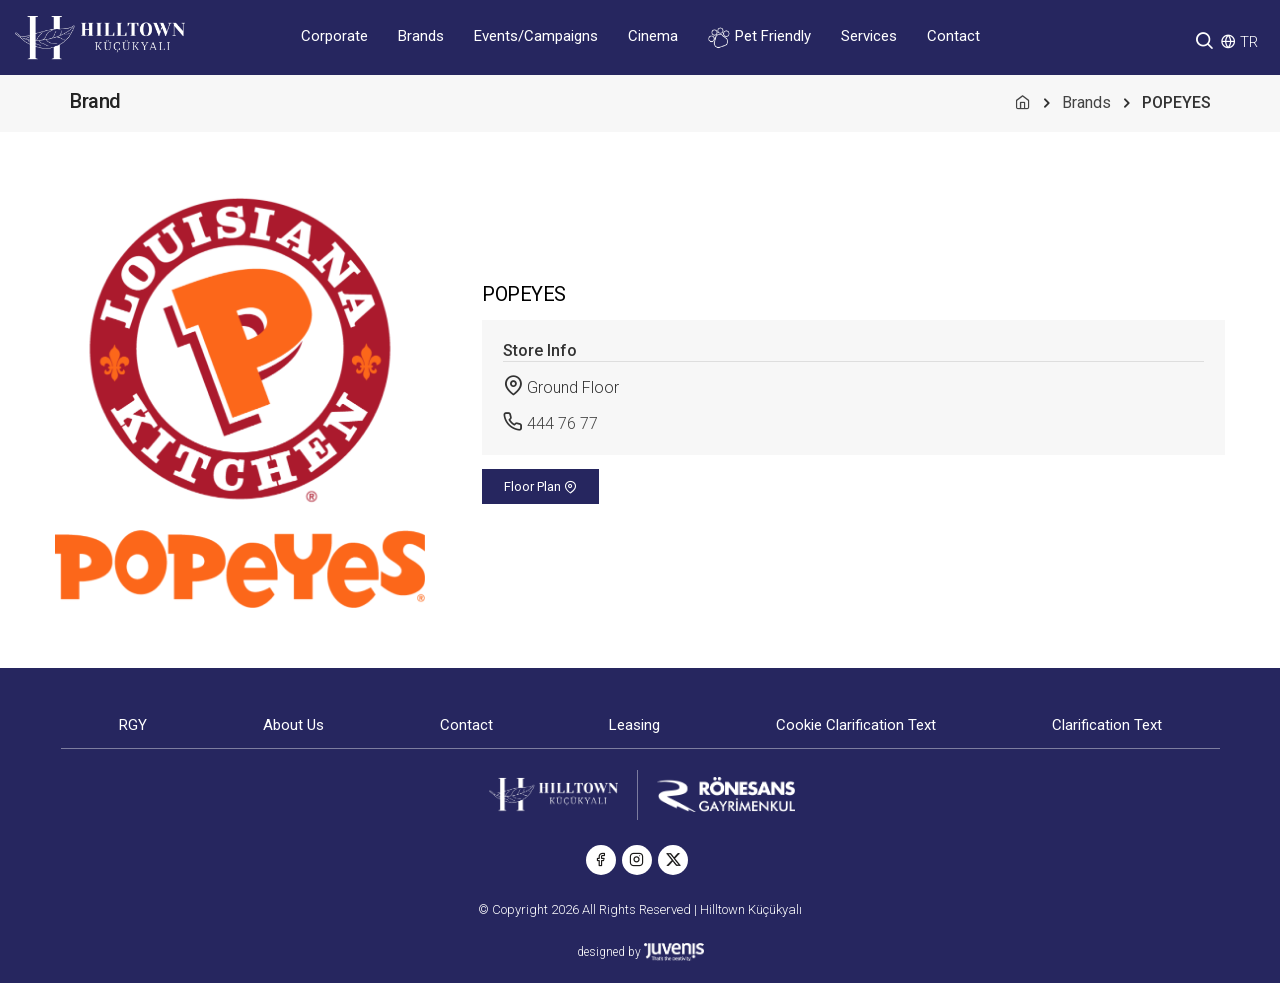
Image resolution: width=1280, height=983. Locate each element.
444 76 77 (562, 423)
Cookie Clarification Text (856, 725)
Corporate (334, 36)
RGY (133, 725)
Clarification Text (1107, 725)
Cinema (653, 36)
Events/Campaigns (536, 36)
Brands (421, 36)
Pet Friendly (759, 37)
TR (1249, 42)
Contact (953, 36)
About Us (293, 725)
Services (869, 36)
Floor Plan (540, 486)
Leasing (634, 725)
